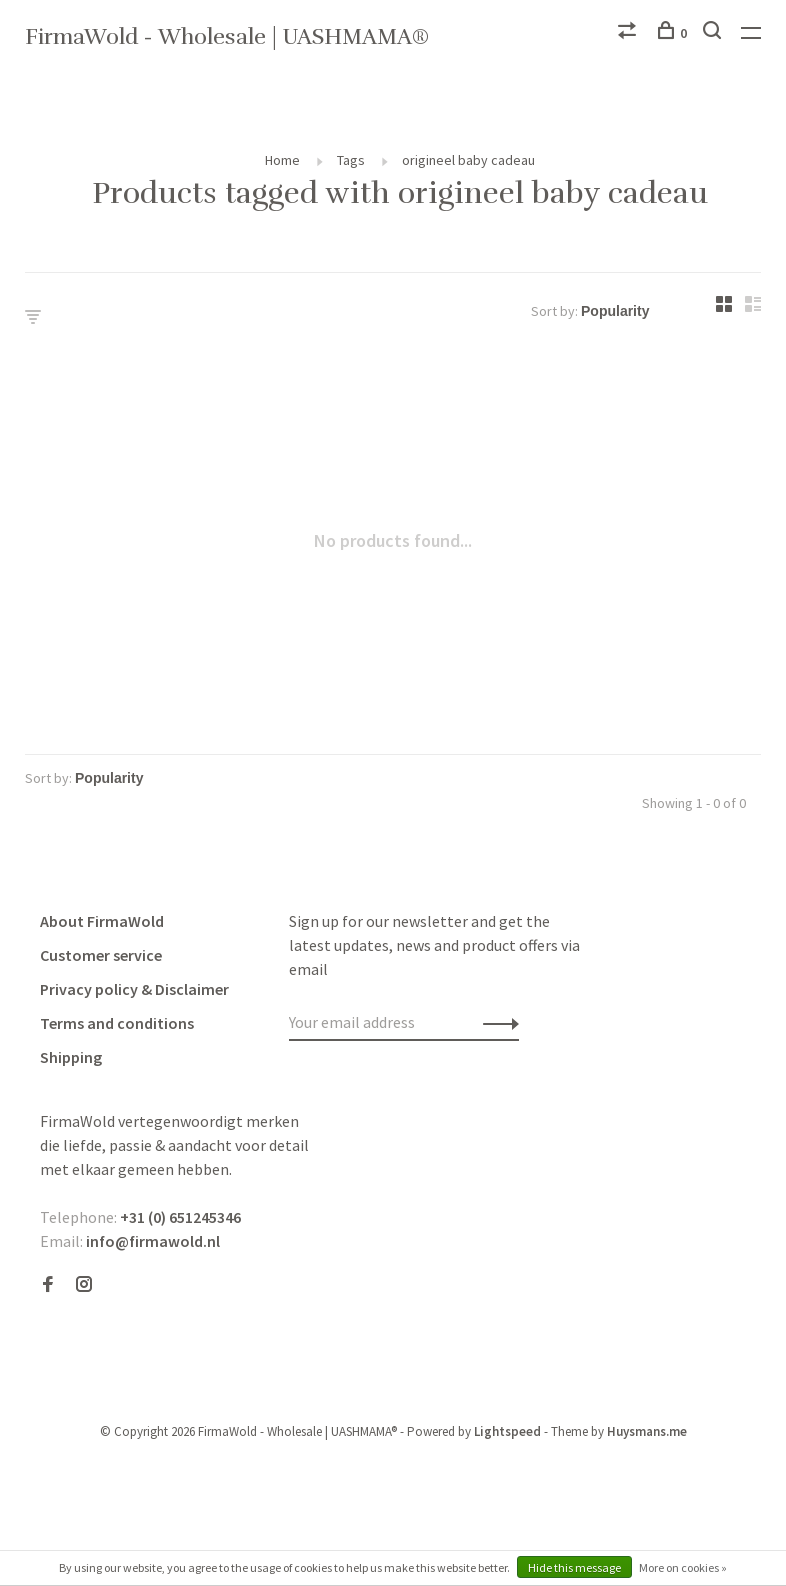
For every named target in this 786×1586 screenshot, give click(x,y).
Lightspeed (507, 1431)
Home (282, 160)
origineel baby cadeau (468, 160)
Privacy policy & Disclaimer (134, 989)
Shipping (71, 1057)
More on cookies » (683, 1567)
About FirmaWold (102, 921)
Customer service (101, 955)
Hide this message (574, 1567)
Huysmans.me (647, 1431)
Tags (351, 160)
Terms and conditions (117, 1023)
